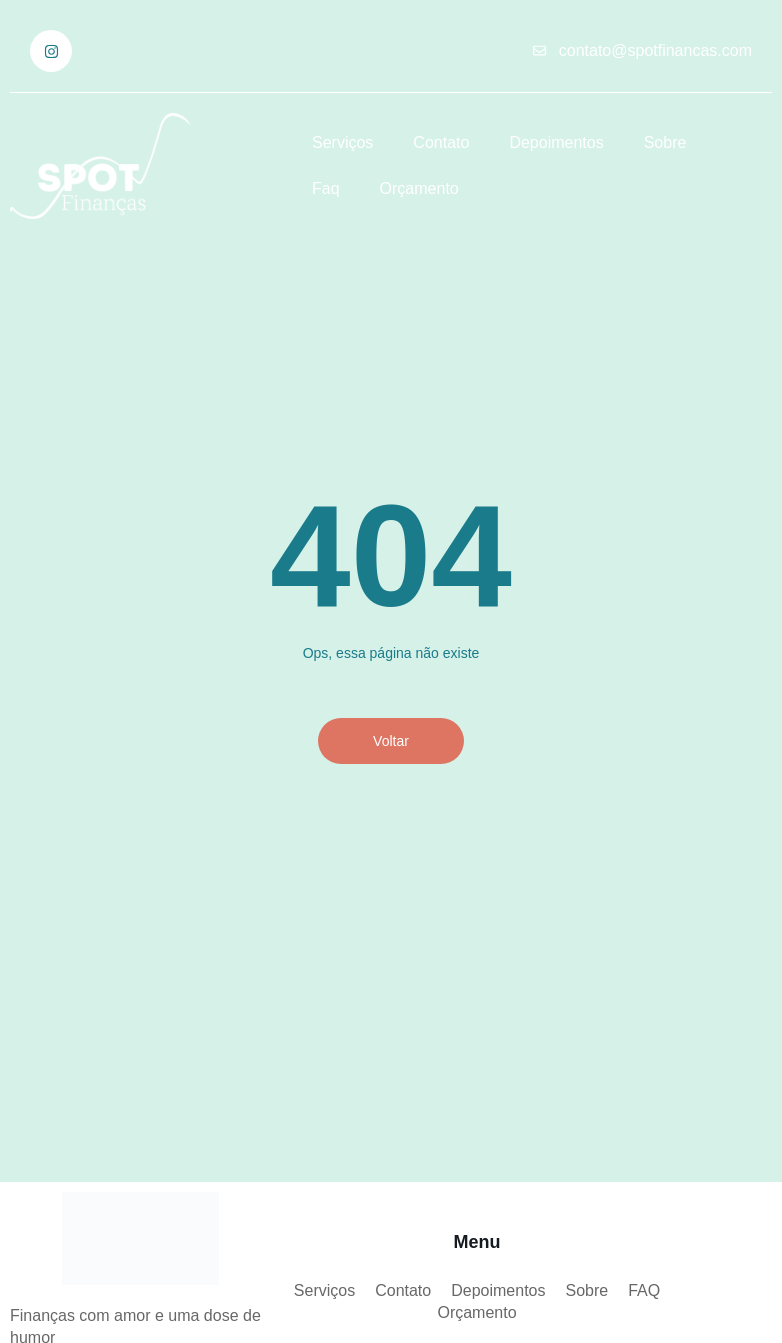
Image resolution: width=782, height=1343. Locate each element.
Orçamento (419, 188)
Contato (441, 142)
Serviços (342, 142)
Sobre (665, 142)
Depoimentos (556, 142)
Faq (326, 188)
